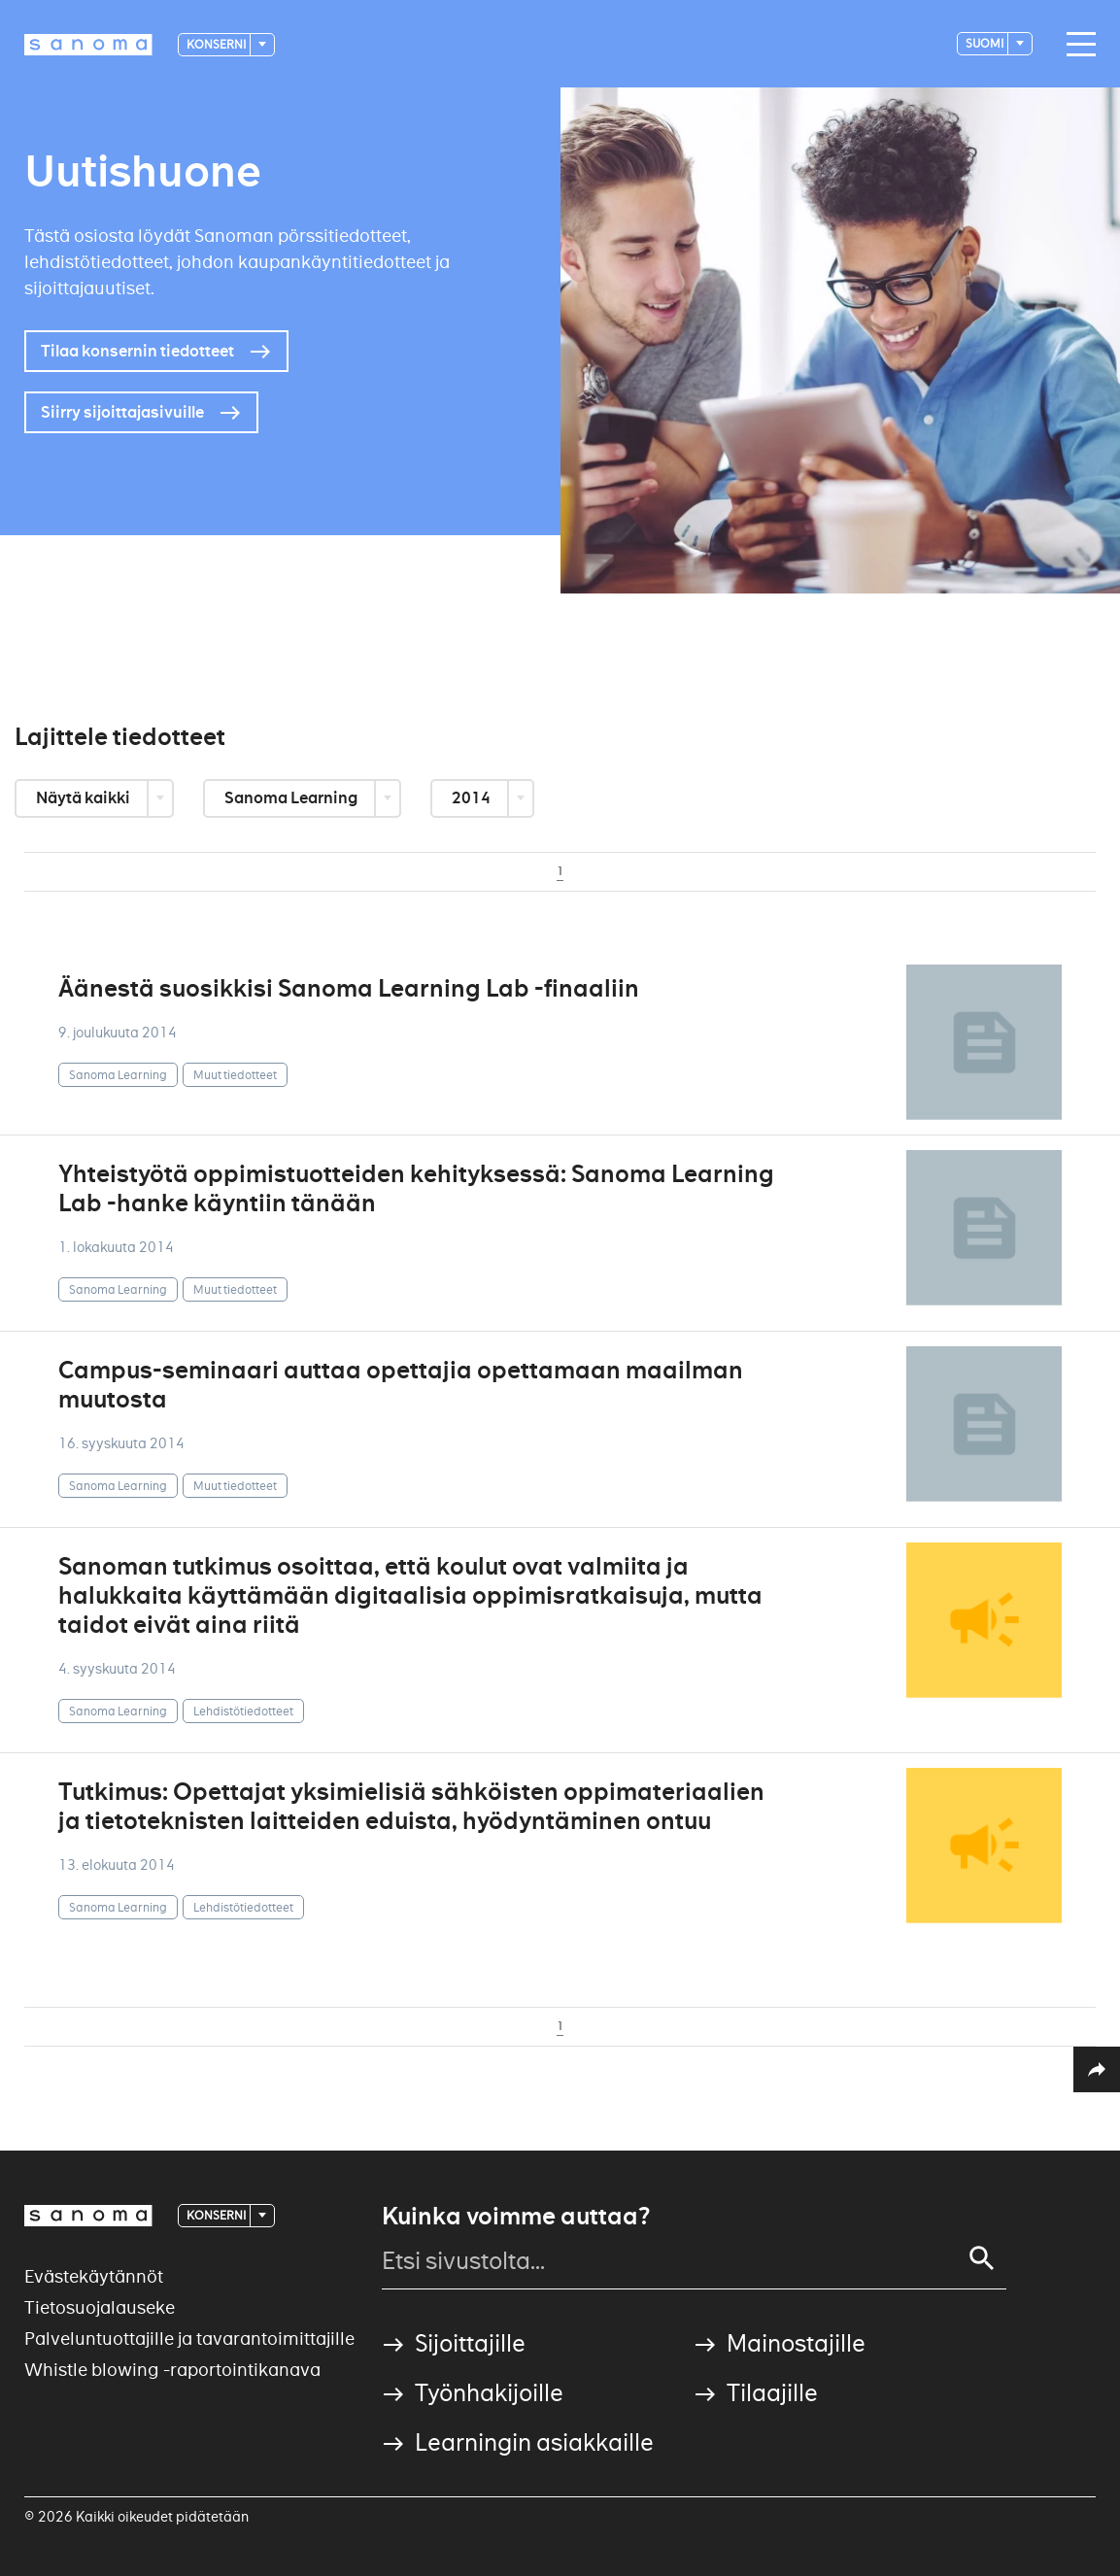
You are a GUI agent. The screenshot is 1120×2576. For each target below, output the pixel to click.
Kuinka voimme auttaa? (516, 2216)
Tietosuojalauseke (99, 2307)
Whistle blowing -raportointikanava (172, 2369)
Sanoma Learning (292, 798)
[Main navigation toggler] (1076, 44)
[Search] (982, 2258)
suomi (985, 43)
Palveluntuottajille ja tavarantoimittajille (189, 2338)
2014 (472, 798)
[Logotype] (88, 44)
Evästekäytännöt (93, 2276)
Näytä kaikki (84, 798)
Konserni (217, 44)
